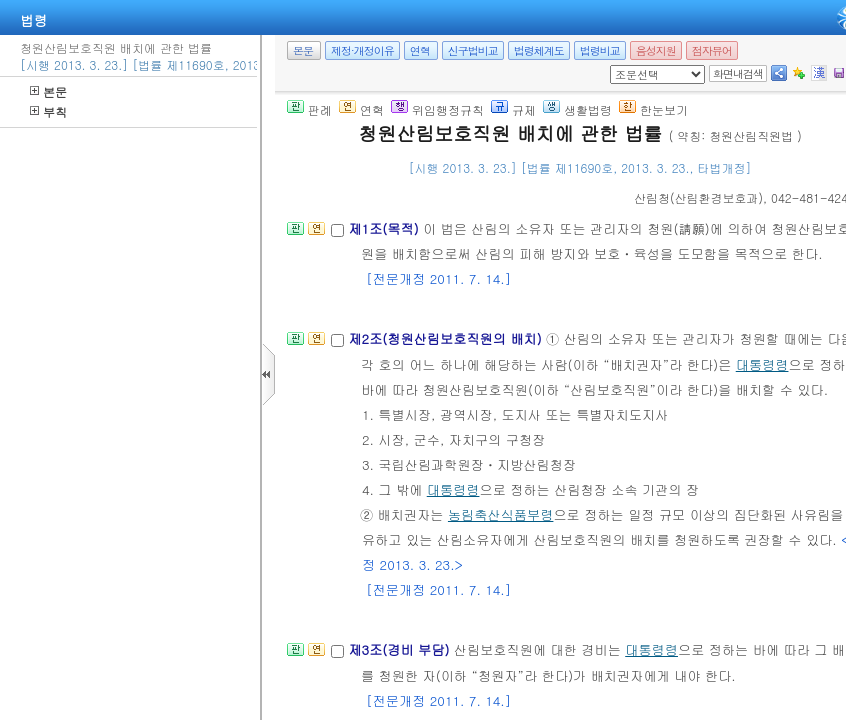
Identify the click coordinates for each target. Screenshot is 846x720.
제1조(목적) (385, 228)
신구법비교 (473, 50)
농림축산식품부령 (501, 514)
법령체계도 (539, 50)
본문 (48, 91)
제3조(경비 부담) (400, 649)
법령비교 (600, 50)
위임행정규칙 (437, 109)
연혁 (420, 50)
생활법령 (577, 109)
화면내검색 (738, 73)
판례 (309, 109)
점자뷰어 (712, 50)
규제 (513, 109)
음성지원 (656, 50)
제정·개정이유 (362, 50)
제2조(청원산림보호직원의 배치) (447, 338)
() (698, 197)
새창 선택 (616, 65)
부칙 (48, 111)
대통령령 (762, 364)
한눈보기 (653, 109)
